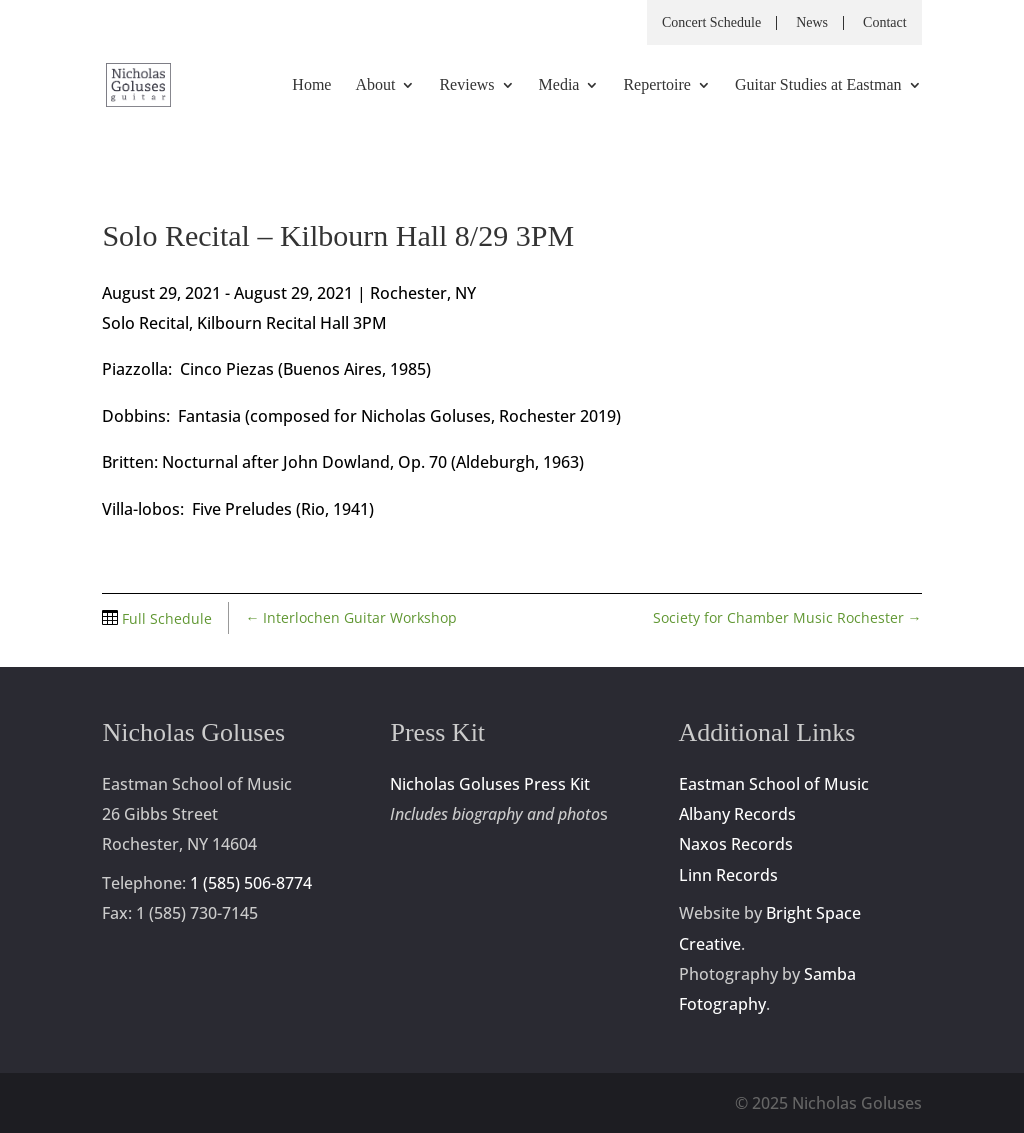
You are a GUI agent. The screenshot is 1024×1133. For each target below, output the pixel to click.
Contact (885, 23)
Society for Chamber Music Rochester (787, 617)
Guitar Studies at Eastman (818, 85)
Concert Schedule (711, 23)
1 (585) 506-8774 (251, 883)
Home (311, 85)
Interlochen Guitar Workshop (351, 617)
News (812, 23)
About (375, 85)
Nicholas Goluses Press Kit (490, 784)
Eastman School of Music (774, 784)
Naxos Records (736, 844)
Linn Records (728, 875)
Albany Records (737, 814)
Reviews (466, 85)
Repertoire (657, 85)
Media (559, 85)
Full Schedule (165, 618)
